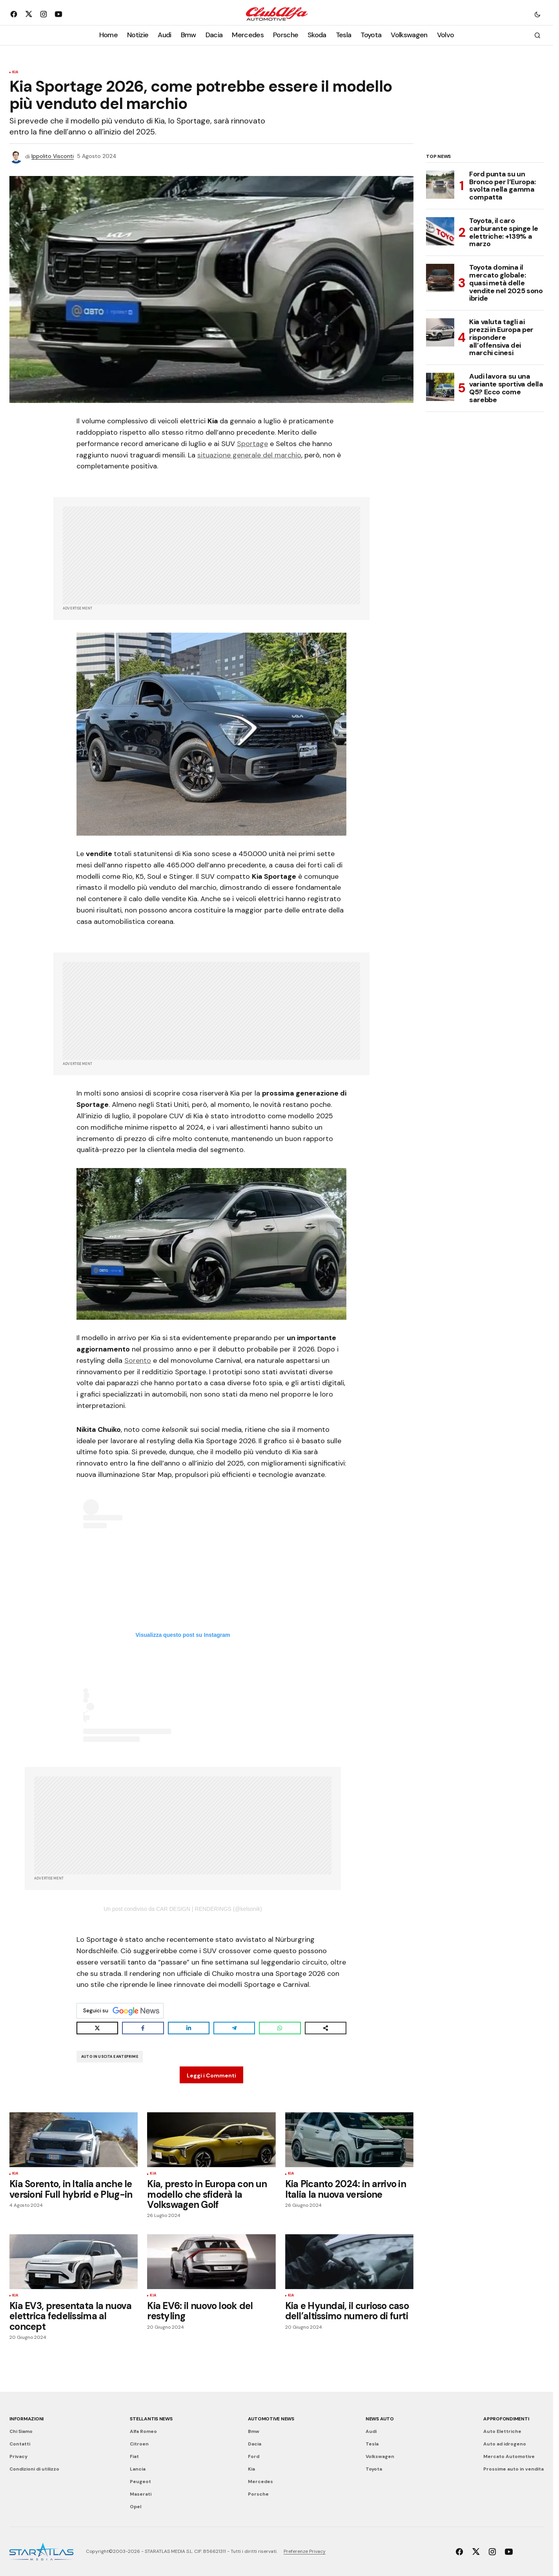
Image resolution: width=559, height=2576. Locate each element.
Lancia (138, 2469)
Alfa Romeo (143, 2431)
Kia (15, 72)
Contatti (19, 2444)
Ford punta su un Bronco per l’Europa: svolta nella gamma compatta (502, 186)
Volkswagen (380, 2456)
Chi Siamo (21, 2431)
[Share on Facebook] (143, 2028)
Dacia (254, 2444)
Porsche (258, 2494)
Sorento (137, 1360)
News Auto (380, 2419)
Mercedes (260, 2481)
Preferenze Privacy (305, 2551)
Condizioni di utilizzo (34, 2469)
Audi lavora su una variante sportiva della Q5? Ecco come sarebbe (506, 388)
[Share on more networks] (325, 2028)
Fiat (134, 2456)
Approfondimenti (506, 2419)
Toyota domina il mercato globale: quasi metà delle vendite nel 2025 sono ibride (506, 283)
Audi (371, 2431)
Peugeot (140, 2481)
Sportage (252, 443)
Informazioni (26, 2419)
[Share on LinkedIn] (188, 2028)
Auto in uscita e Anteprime (109, 2056)
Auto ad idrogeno (504, 2444)
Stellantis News (151, 2419)
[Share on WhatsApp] (279, 2028)
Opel (135, 2506)
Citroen (139, 2444)
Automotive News (271, 2419)
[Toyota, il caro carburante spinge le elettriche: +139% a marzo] (440, 231)
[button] (537, 14)
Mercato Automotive (509, 2456)
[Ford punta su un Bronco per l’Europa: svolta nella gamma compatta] (440, 185)
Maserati (140, 2494)
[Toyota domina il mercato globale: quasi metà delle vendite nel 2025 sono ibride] (440, 278)
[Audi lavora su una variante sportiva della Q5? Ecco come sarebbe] (440, 387)
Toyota (374, 2469)
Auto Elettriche (502, 2431)
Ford (253, 2456)
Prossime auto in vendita (513, 2469)
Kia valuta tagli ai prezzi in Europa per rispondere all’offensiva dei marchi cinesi (501, 337)
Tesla (372, 2444)
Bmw (253, 2431)
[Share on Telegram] (234, 2028)
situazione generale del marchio (249, 455)
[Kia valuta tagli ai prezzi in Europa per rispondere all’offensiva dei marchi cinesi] (440, 332)
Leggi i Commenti (211, 2075)
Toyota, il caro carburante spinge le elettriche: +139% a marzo (503, 232)
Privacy (18, 2456)
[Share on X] (97, 2028)
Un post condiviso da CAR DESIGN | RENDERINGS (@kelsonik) (183, 1909)
